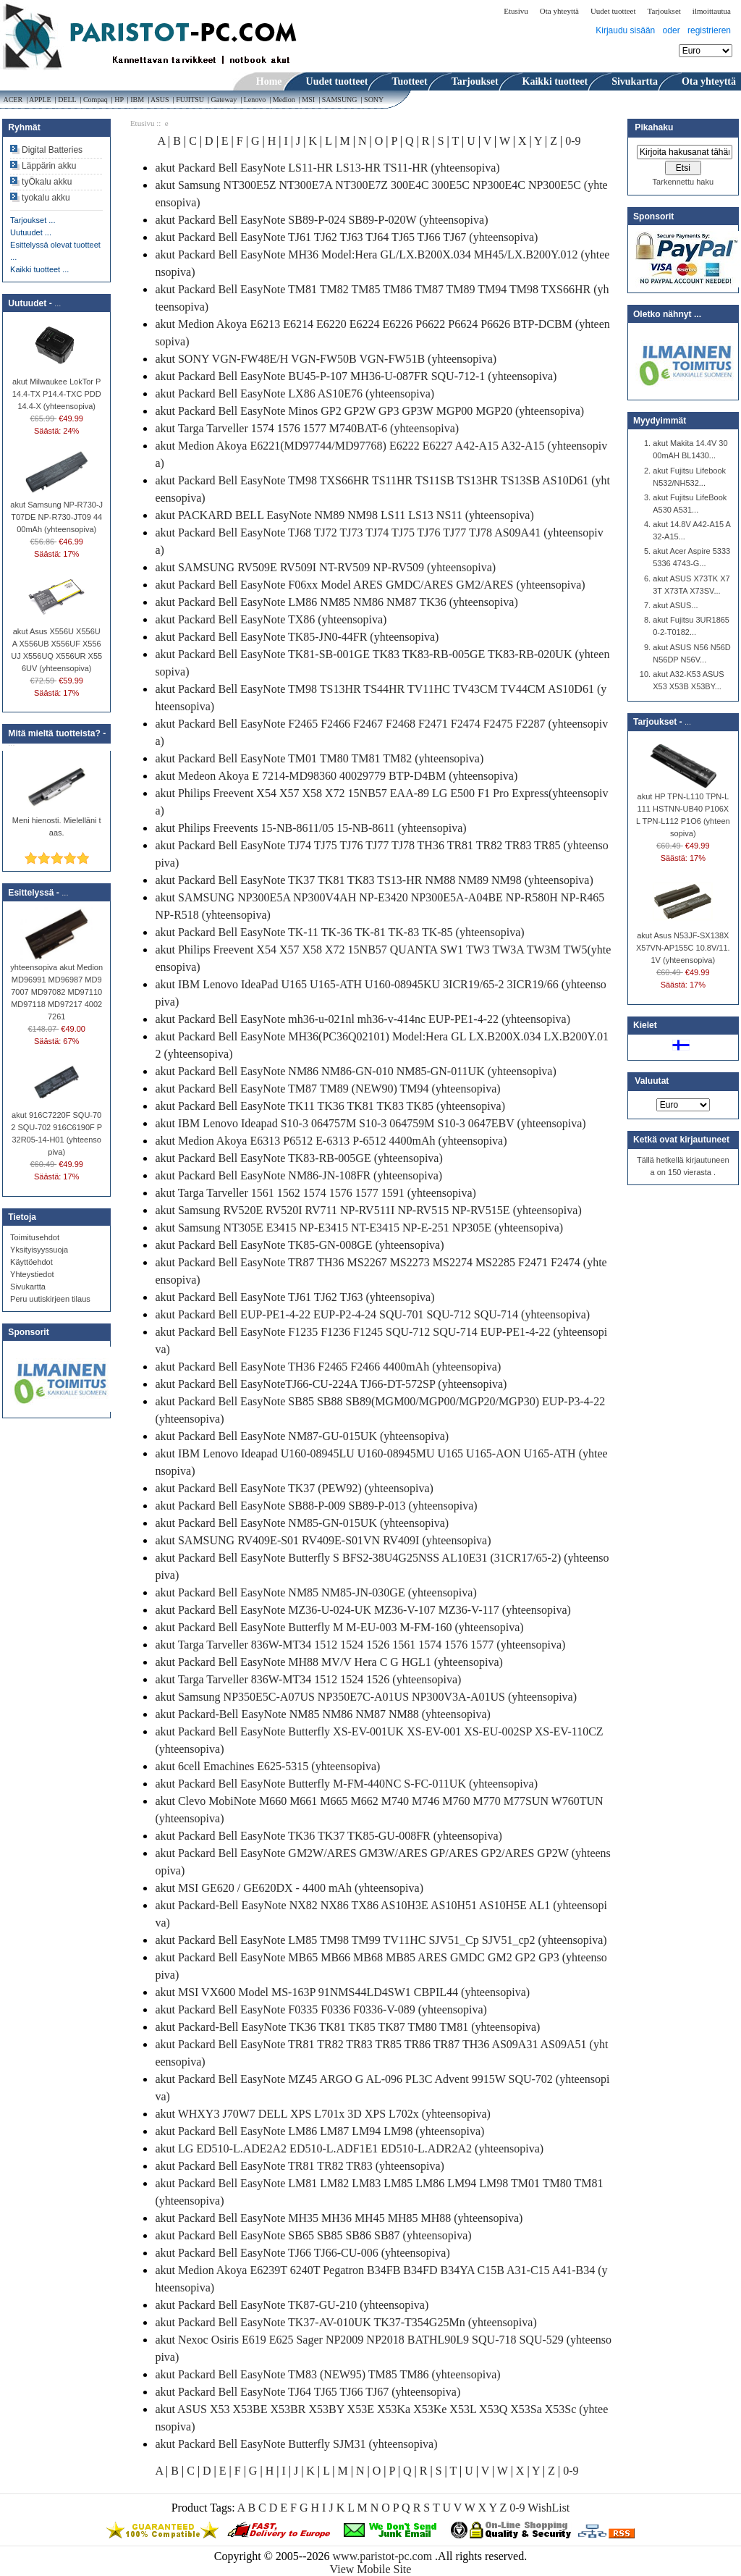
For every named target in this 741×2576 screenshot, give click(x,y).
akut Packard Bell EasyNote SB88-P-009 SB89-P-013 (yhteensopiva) (316, 1505)
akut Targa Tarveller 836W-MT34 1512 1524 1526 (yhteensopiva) (308, 1679)
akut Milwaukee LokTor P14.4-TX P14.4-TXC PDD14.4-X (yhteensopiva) (56, 390)
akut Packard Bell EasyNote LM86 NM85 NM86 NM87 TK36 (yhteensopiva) (336, 602)
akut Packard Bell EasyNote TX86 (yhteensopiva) (270, 619)
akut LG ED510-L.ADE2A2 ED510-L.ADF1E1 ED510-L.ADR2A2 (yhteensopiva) (349, 2148)
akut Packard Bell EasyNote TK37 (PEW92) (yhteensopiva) (294, 1488)
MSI (308, 100)
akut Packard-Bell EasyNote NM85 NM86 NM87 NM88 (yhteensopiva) (322, 1714)
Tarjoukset (664, 11)
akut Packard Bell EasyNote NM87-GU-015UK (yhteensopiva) (302, 1436)
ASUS (160, 100)
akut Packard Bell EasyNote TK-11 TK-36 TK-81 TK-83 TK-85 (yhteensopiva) (339, 932)
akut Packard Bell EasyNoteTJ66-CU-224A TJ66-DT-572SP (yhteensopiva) (331, 1384)
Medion (284, 100)
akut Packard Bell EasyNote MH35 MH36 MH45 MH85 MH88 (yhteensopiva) (338, 2218)
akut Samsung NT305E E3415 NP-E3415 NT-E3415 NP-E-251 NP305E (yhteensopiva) (359, 1227)
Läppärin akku (49, 166)
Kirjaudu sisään (625, 30)
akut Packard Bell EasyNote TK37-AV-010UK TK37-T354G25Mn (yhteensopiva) (345, 2322)
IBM (137, 100)
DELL (67, 100)
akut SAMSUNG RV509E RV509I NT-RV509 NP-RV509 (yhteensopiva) (325, 567)
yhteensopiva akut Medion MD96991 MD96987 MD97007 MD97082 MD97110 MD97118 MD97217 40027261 (56, 987)
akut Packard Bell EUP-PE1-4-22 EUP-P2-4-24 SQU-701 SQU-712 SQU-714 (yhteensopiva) (372, 1314)
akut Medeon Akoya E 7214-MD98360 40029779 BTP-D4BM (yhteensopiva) (336, 776)
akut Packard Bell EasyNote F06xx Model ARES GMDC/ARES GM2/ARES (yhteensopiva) (370, 584)
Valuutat (652, 1082)
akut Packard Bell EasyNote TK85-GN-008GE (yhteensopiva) (299, 1245)
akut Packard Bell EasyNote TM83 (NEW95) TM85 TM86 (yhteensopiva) (327, 2374)
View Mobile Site (371, 2569)
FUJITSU (190, 100)
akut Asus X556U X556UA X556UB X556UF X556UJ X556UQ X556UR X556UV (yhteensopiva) (56, 645)
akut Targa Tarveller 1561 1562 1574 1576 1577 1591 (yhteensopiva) (315, 1193)
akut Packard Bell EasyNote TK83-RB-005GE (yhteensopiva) (298, 1158)
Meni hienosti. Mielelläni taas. (56, 822)
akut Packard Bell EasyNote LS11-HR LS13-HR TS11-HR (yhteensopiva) (327, 167)
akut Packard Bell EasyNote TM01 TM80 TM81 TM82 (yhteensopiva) (319, 758)
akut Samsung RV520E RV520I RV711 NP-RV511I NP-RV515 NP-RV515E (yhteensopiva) (368, 1210)
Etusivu (516, 11)
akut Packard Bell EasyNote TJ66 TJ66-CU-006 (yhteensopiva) (302, 2253)
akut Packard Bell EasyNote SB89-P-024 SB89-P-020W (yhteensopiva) (321, 220)
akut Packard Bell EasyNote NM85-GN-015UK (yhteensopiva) (302, 1523)
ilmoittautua (712, 11)
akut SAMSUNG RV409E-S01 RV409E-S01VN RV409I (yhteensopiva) (323, 1540)
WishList (548, 2507)
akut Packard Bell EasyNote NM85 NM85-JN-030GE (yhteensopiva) (315, 1592)
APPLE (40, 100)
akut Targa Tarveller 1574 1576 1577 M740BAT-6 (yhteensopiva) (307, 428)
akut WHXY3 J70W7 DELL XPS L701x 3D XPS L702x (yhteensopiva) (323, 2114)
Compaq (95, 100)
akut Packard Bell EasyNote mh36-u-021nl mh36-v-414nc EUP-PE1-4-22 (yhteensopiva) (362, 1019)
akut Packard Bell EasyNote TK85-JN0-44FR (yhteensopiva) (297, 637)
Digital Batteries (52, 150)
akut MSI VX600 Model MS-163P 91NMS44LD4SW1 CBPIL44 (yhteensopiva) (342, 1992)
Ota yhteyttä (559, 11)
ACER (12, 100)
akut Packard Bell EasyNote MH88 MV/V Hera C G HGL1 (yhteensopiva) (329, 1662)
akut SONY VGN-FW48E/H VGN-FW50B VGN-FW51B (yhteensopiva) (325, 359)
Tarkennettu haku (683, 181)
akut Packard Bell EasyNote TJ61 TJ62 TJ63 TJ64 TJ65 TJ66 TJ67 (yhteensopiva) (346, 237)
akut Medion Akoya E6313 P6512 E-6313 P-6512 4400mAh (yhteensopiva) (331, 1141)
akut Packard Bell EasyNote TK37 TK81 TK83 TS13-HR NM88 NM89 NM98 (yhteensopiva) (374, 880)
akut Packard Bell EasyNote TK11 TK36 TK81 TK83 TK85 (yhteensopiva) (330, 1106)
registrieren (709, 30)
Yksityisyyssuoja (39, 1249)
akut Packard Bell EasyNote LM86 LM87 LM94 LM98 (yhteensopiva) (319, 2131)
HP (119, 100)
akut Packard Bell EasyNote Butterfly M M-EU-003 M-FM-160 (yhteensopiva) (339, 1627)
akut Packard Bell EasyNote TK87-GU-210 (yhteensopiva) (291, 2305)
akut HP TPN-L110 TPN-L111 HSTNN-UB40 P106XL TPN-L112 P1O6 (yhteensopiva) (683, 810)
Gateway (224, 100)
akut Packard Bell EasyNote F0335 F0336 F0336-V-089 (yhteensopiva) (320, 2009)
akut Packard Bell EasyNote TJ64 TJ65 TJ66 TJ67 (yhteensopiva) (307, 2392)
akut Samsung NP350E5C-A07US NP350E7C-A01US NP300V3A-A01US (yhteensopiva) (366, 1697)
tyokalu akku (46, 198)
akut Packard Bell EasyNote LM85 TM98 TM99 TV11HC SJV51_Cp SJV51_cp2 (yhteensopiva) (380, 1940)
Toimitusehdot (34, 1237)
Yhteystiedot (32, 1274)
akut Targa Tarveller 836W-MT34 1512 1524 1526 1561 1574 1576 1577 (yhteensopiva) (360, 1644)
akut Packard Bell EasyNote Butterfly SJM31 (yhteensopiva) (296, 2444)
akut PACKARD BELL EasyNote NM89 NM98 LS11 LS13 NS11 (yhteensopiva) (344, 515)
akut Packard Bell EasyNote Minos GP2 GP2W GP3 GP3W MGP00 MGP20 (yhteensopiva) (369, 411)
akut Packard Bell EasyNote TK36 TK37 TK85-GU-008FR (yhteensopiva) (328, 1836)
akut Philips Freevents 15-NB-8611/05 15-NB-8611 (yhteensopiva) (310, 828)
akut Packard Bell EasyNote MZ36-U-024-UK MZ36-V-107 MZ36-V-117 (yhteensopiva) (363, 1610)
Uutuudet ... (30, 232)
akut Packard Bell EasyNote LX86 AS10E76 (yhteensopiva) (294, 393)
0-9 (572, 141)
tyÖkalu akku (47, 182)
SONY (375, 100)
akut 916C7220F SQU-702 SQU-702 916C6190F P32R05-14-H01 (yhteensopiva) (56, 1129)
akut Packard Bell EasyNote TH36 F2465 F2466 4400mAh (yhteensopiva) (328, 1366)
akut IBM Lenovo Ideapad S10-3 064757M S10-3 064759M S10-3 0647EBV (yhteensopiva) (370, 1123)
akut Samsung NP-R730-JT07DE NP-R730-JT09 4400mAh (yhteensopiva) (56, 513)
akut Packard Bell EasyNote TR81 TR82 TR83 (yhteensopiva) (299, 2166)
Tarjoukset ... (32, 220)
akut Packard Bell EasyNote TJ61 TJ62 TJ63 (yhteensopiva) (294, 1297)
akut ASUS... (675, 605)
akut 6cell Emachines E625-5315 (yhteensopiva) (267, 1766)
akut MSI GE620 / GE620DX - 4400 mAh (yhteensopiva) (289, 1888)
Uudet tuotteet (613, 11)
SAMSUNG (339, 100)
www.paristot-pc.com (384, 2556)
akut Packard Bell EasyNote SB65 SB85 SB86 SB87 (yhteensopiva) (313, 2235)
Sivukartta (28, 1286)
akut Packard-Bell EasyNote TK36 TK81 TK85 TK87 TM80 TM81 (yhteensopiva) (347, 2027)
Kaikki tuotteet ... (39, 269)
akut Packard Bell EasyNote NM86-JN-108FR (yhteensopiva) (298, 1175)
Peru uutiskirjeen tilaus (50, 1299)
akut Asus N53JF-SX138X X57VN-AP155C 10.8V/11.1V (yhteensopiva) (683, 943)
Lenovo (255, 100)
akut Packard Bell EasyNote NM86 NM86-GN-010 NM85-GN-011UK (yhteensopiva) (355, 1071)
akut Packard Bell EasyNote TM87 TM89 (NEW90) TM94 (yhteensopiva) (327, 1088)
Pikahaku (654, 127)
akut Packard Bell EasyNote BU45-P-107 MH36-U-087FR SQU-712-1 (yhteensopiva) (355, 376)
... (57, 303)
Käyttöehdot (31, 1262)
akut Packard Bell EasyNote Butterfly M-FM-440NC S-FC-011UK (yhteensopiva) (346, 1783)
